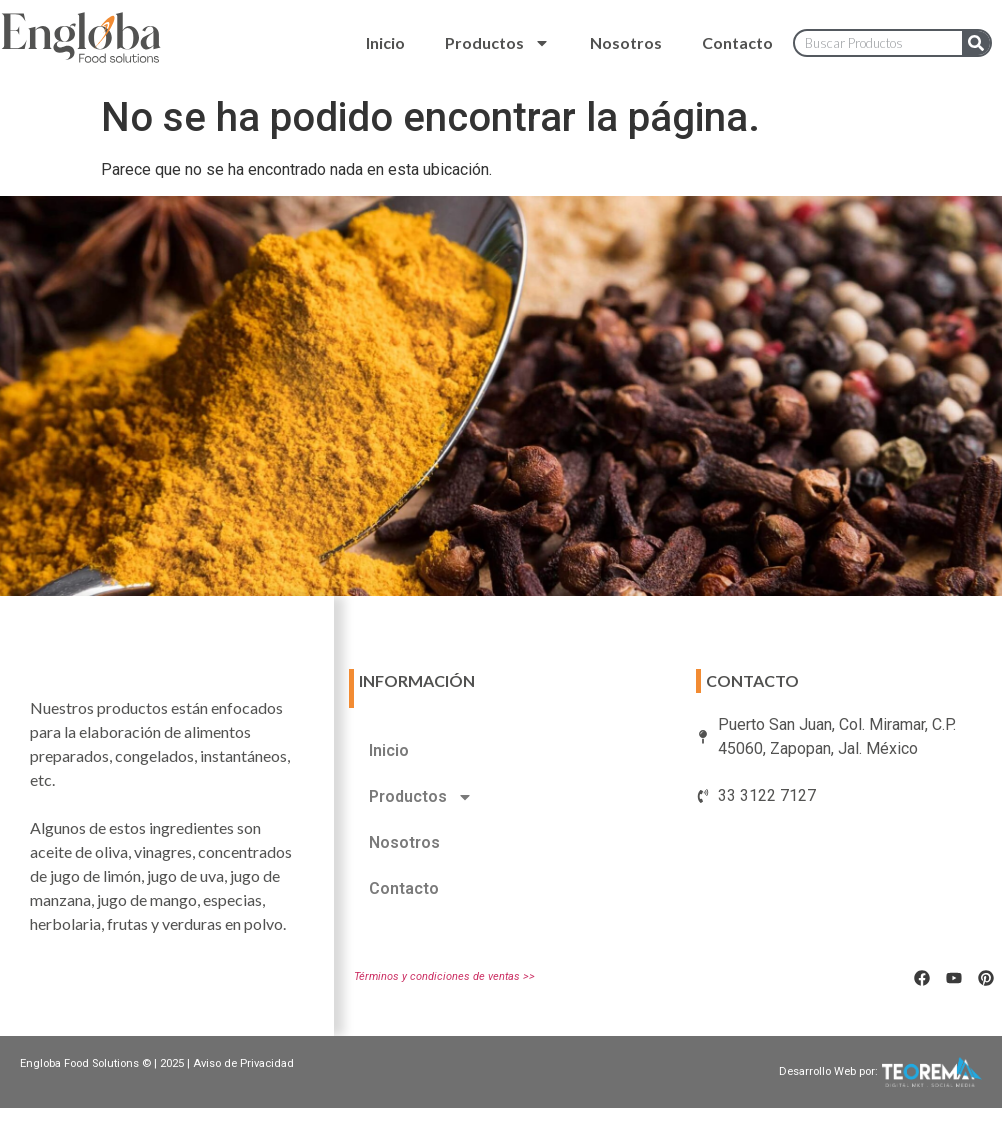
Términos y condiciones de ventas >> (444, 976)
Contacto (737, 42)
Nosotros (626, 42)
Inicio (385, 42)
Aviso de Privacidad (243, 1063)
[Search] (976, 43)
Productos (497, 43)
